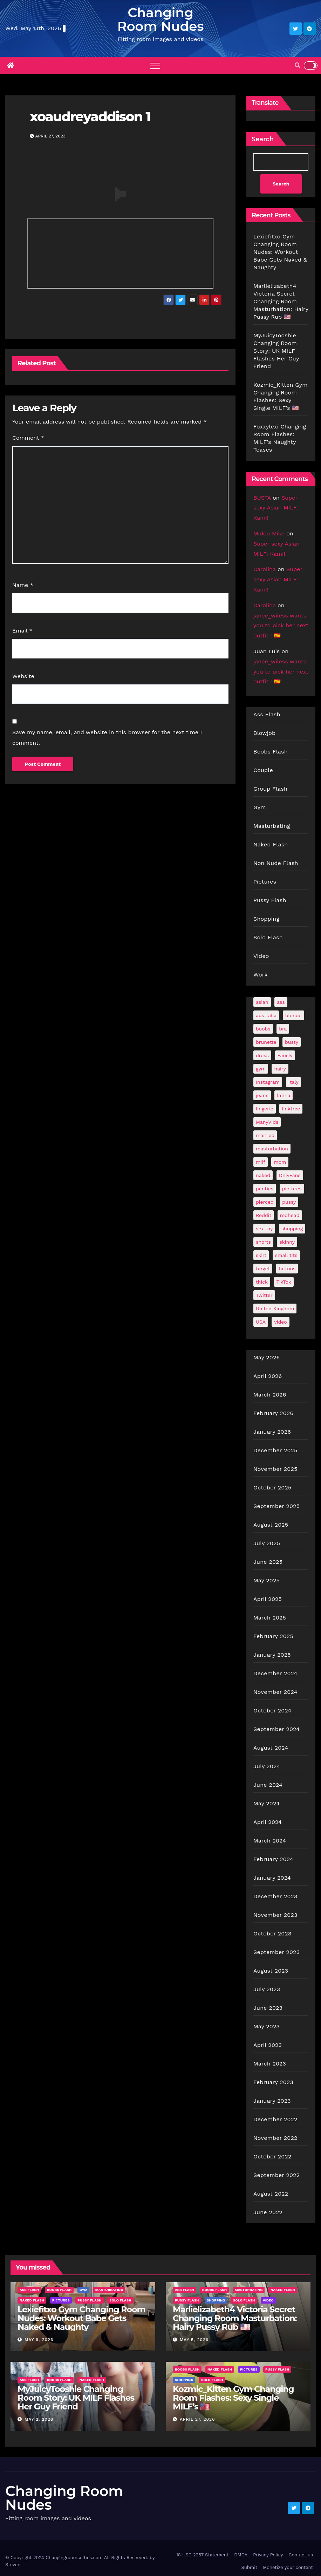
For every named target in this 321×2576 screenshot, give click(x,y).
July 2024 (266, 1766)
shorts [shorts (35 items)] (263, 1242)
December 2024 (275, 1673)
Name (22, 585)
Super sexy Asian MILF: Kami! (275, 507)
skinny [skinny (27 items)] (286, 1242)
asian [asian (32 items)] (262, 1002)
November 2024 (275, 1692)
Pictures (264, 882)
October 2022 (272, 2157)
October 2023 (272, 1934)
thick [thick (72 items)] (262, 1282)
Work (260, 975)
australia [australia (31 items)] (266, 1016)
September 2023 (276, 1952)
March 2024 (269, 1841)
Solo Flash (268, 937)
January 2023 (272, 2101)
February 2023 (273, 2082)
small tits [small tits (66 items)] (286, 1255)
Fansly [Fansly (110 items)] (285, 1056)
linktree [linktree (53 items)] (291, 1109)
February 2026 (273, 1413)
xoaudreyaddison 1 (90, 116)
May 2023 (266, 2026)
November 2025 (275, 1469)
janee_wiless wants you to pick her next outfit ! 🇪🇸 (280, 625)
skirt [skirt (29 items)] (261, 1255)
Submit (249, 2567)
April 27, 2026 (197, 2419)
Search (263, 139)
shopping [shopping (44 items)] (292, 1229)
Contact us (300, 2555)
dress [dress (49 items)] (262, 1056)
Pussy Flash (269, 900)
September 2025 (276, 1506)
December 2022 (275, 2119)
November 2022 (275, 2138)
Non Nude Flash (275, 863)
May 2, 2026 (39, 2419)
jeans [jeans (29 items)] (262, 1095)
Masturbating (271, 826)
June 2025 (267, 1562)
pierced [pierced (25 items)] (265, 1202)
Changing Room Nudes (160, 19)
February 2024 (273, 1859)
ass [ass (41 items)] (281, 1002)
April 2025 (267, 1599)
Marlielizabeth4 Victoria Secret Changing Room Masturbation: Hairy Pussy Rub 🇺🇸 (280, 301)
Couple (263, 770)
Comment (28, 437)
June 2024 (267, 1785)
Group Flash (270, 789)
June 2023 (267, 2008)
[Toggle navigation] (155, 66)
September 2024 (276, 1729)
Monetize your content (288, 2567)
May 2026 (266, 1357)
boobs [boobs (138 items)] (263, 1029)
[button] (297, 65)
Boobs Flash (270, 752)
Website (23, 676)
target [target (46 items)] (263, 1269)
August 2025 (270, 1525)
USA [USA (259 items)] (261, 1322)
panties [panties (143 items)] (264, 1189)
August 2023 (270, 1971)
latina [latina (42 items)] (283, 1095)
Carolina (264, 569)
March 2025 (269, 1618)
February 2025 (273, 1636)
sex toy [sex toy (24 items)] (264, 1229)
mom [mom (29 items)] (280, 1162)
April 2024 (267, 1822)
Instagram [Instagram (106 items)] (268, 1082)
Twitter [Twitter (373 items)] (264, 1295)
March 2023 (269, 2064)
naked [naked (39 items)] (263, 1175)
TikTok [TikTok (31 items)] (283, 1282)
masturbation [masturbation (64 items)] (272, 1149)
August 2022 (270, 2194)
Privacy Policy (268, 2555)
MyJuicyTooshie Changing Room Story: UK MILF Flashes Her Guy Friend (276, 351)
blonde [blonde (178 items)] (293, 1016)
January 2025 (272, 1655)
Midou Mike (269, 533)
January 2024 (272, 1878)
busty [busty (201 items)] (291, 1042)
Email (22, 630)
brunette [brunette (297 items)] (266, 1042)
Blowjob (264, 733)
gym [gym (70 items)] (261, 1069)
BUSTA (262, 497)
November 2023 (275, 1915)
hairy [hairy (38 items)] (280, 1069)
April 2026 (267, 1376)
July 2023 (266, 1989)
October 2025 (272, 1488)
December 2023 (275, 1896)
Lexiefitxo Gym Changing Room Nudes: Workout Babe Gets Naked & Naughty (280, 252)
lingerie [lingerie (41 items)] (264, 1109)
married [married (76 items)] (265, 1135)
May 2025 (266, 1580)
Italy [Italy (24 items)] (293, 1082)
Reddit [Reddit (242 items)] (263, 1215)
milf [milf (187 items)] (260, 1162)
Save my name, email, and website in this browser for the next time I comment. (107, 737)
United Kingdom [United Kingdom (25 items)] (275, 1309)
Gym (259, 807)
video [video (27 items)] (280, 1322)
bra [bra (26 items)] (283, 1029)
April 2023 (267, 2045)
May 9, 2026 (39, 2340)
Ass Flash (266, 714)
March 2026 (269, 1395)
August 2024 (270, 1748)
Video (261, 956)
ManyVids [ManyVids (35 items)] (267, 1122)
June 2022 (267, 2212)
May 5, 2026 (194, 2340)
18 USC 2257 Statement (202, 2555)
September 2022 (276, 2175)
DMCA (240, 2555)
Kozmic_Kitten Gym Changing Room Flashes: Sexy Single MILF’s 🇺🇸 (233, 2398)
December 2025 (275, 1450)
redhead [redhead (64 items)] (290, 1215)
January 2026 (272, 1432)
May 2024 (266, 1803)
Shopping (266, 919)
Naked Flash (270, 844)
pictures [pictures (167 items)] (292, 1189)
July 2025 (266, 1543)
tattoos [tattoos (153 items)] (287, 1269)
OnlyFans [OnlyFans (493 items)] (290, 1175)
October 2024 (272, 1711)
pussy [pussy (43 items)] (289, 1202)
